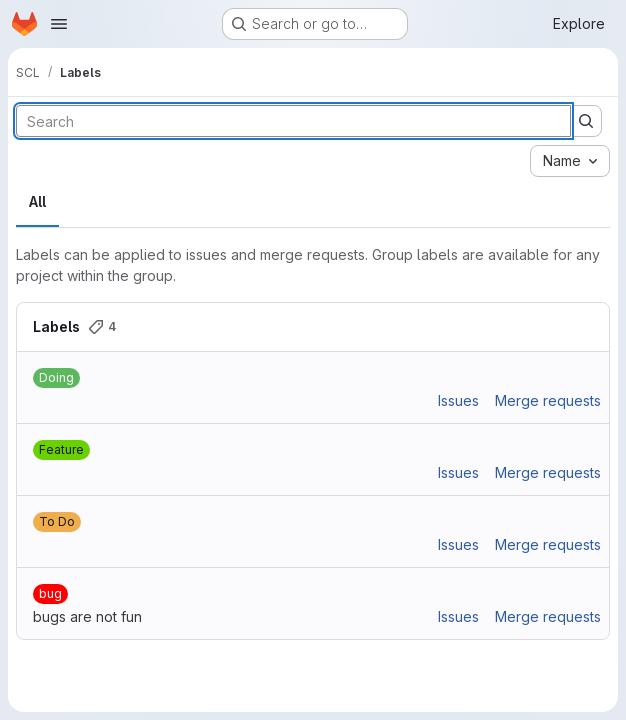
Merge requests (548, 400)
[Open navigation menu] (59, 24)
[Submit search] (586, 121)
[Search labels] (293, 121)
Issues (458, 400)
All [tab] (37, 201)
